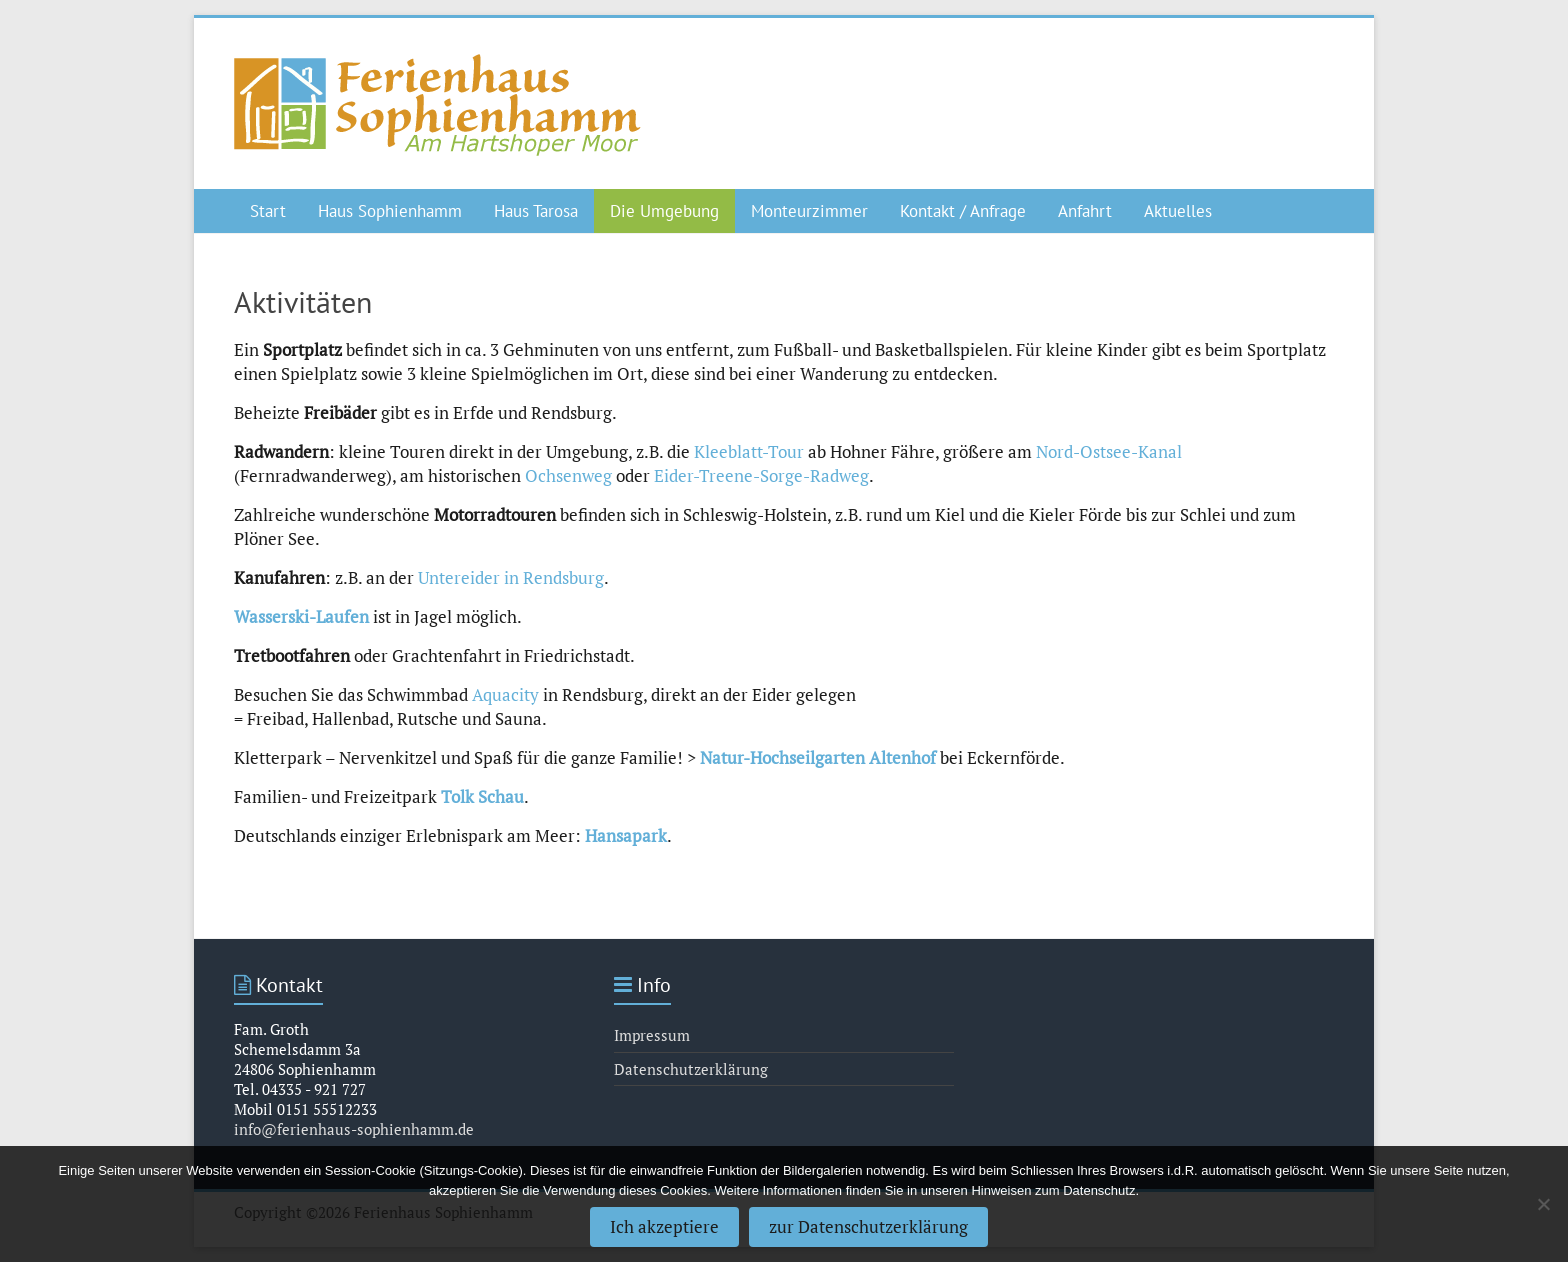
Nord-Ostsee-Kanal (1109, 451)
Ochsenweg (568, 475)
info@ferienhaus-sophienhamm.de (354, 1129)
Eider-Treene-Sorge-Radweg (761, 475)
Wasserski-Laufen (301, 616)
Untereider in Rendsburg (511, 577)
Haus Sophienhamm (390, 211)
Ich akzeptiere (664, 1226)
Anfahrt (1085, 211)
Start (268, 211)
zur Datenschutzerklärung (868, 1226)
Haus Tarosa (536, 211)
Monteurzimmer (809, 211)
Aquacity (505, 694)
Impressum (652, 1035)
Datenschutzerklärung (691, 1069)
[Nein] (1543, 1204)
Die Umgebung (664, 211)
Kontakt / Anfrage (963, 211)
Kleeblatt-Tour (749, 451)
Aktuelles (1178, 211)
